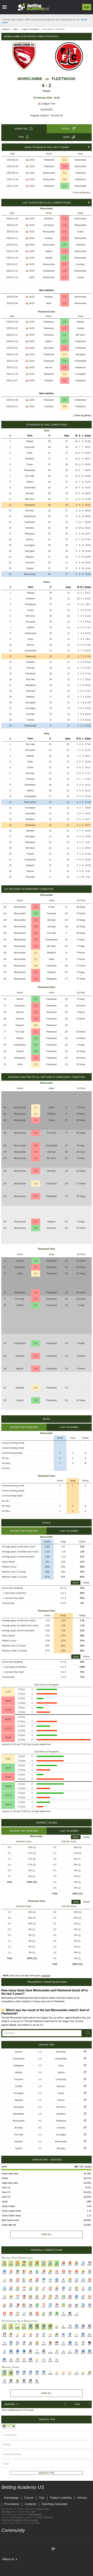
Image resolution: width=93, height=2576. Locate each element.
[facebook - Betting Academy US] (18, 2541)
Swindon (49, 380)
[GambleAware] (10, 2565)
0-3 (35, 926)
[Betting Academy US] (4, 2549)
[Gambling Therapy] (38, 2565)
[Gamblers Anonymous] (43, 2565)
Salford (48, 251)
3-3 (35, 965)
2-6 (35, 1038)
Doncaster (49, 348)
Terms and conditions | (12, 2520)
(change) (30, 2410)
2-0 (64, 244)
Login (86, 7)
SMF (33, 2512)
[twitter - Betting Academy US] (4, 2541)
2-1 (64, 296)
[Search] (87, 2033)
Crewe (80, 231)
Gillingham (30, 533)
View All (46, 2393)
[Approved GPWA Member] (26, 2565)
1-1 (64, 173)
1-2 (64, 186)
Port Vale (29, 476)
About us (8, 2559)
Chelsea (49, 238)
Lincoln (80, 277)
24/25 (32, 160)
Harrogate (80, 354)
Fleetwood (63, 79)
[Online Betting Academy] (25, 2549)
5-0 (64, 238)
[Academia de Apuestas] (32, 2549)
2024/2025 (46, 109)
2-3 (35, 1051)
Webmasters (35, 2514)
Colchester (48, 225)
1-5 (39, 2086)
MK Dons (80, 335)
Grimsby (30, 493)
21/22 (32, 179)
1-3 (35, 946)
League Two (47, 103)
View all (46, 2234)
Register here (42, 2509)
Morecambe (30, 79)
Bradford (49, 218)
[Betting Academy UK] (46, 2549)
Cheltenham (49, 271)
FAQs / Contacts (45, 2517)
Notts (48, 303)
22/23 (32, 166)
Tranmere (80, 244)
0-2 (64, 264)
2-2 (64, 160)
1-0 (64, 166)
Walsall (80, 321)
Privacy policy (31, 2520)
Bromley (80, 264)
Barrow (48, 367)
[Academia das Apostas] (11, 2549)
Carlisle (49, 257)
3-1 (64, 380)
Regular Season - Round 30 (46, 115)
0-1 (64, 231)
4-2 (39, 2121)
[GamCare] (33, 2565)
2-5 (35, 939)
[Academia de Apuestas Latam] (39, 2549)
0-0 (64, 179)
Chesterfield (80, 361)
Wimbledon (29, 470)
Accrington (80, 374)
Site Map (5, 2512)
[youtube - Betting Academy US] (11, 2541)
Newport (49, 296)
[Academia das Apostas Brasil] (18, 2549)
